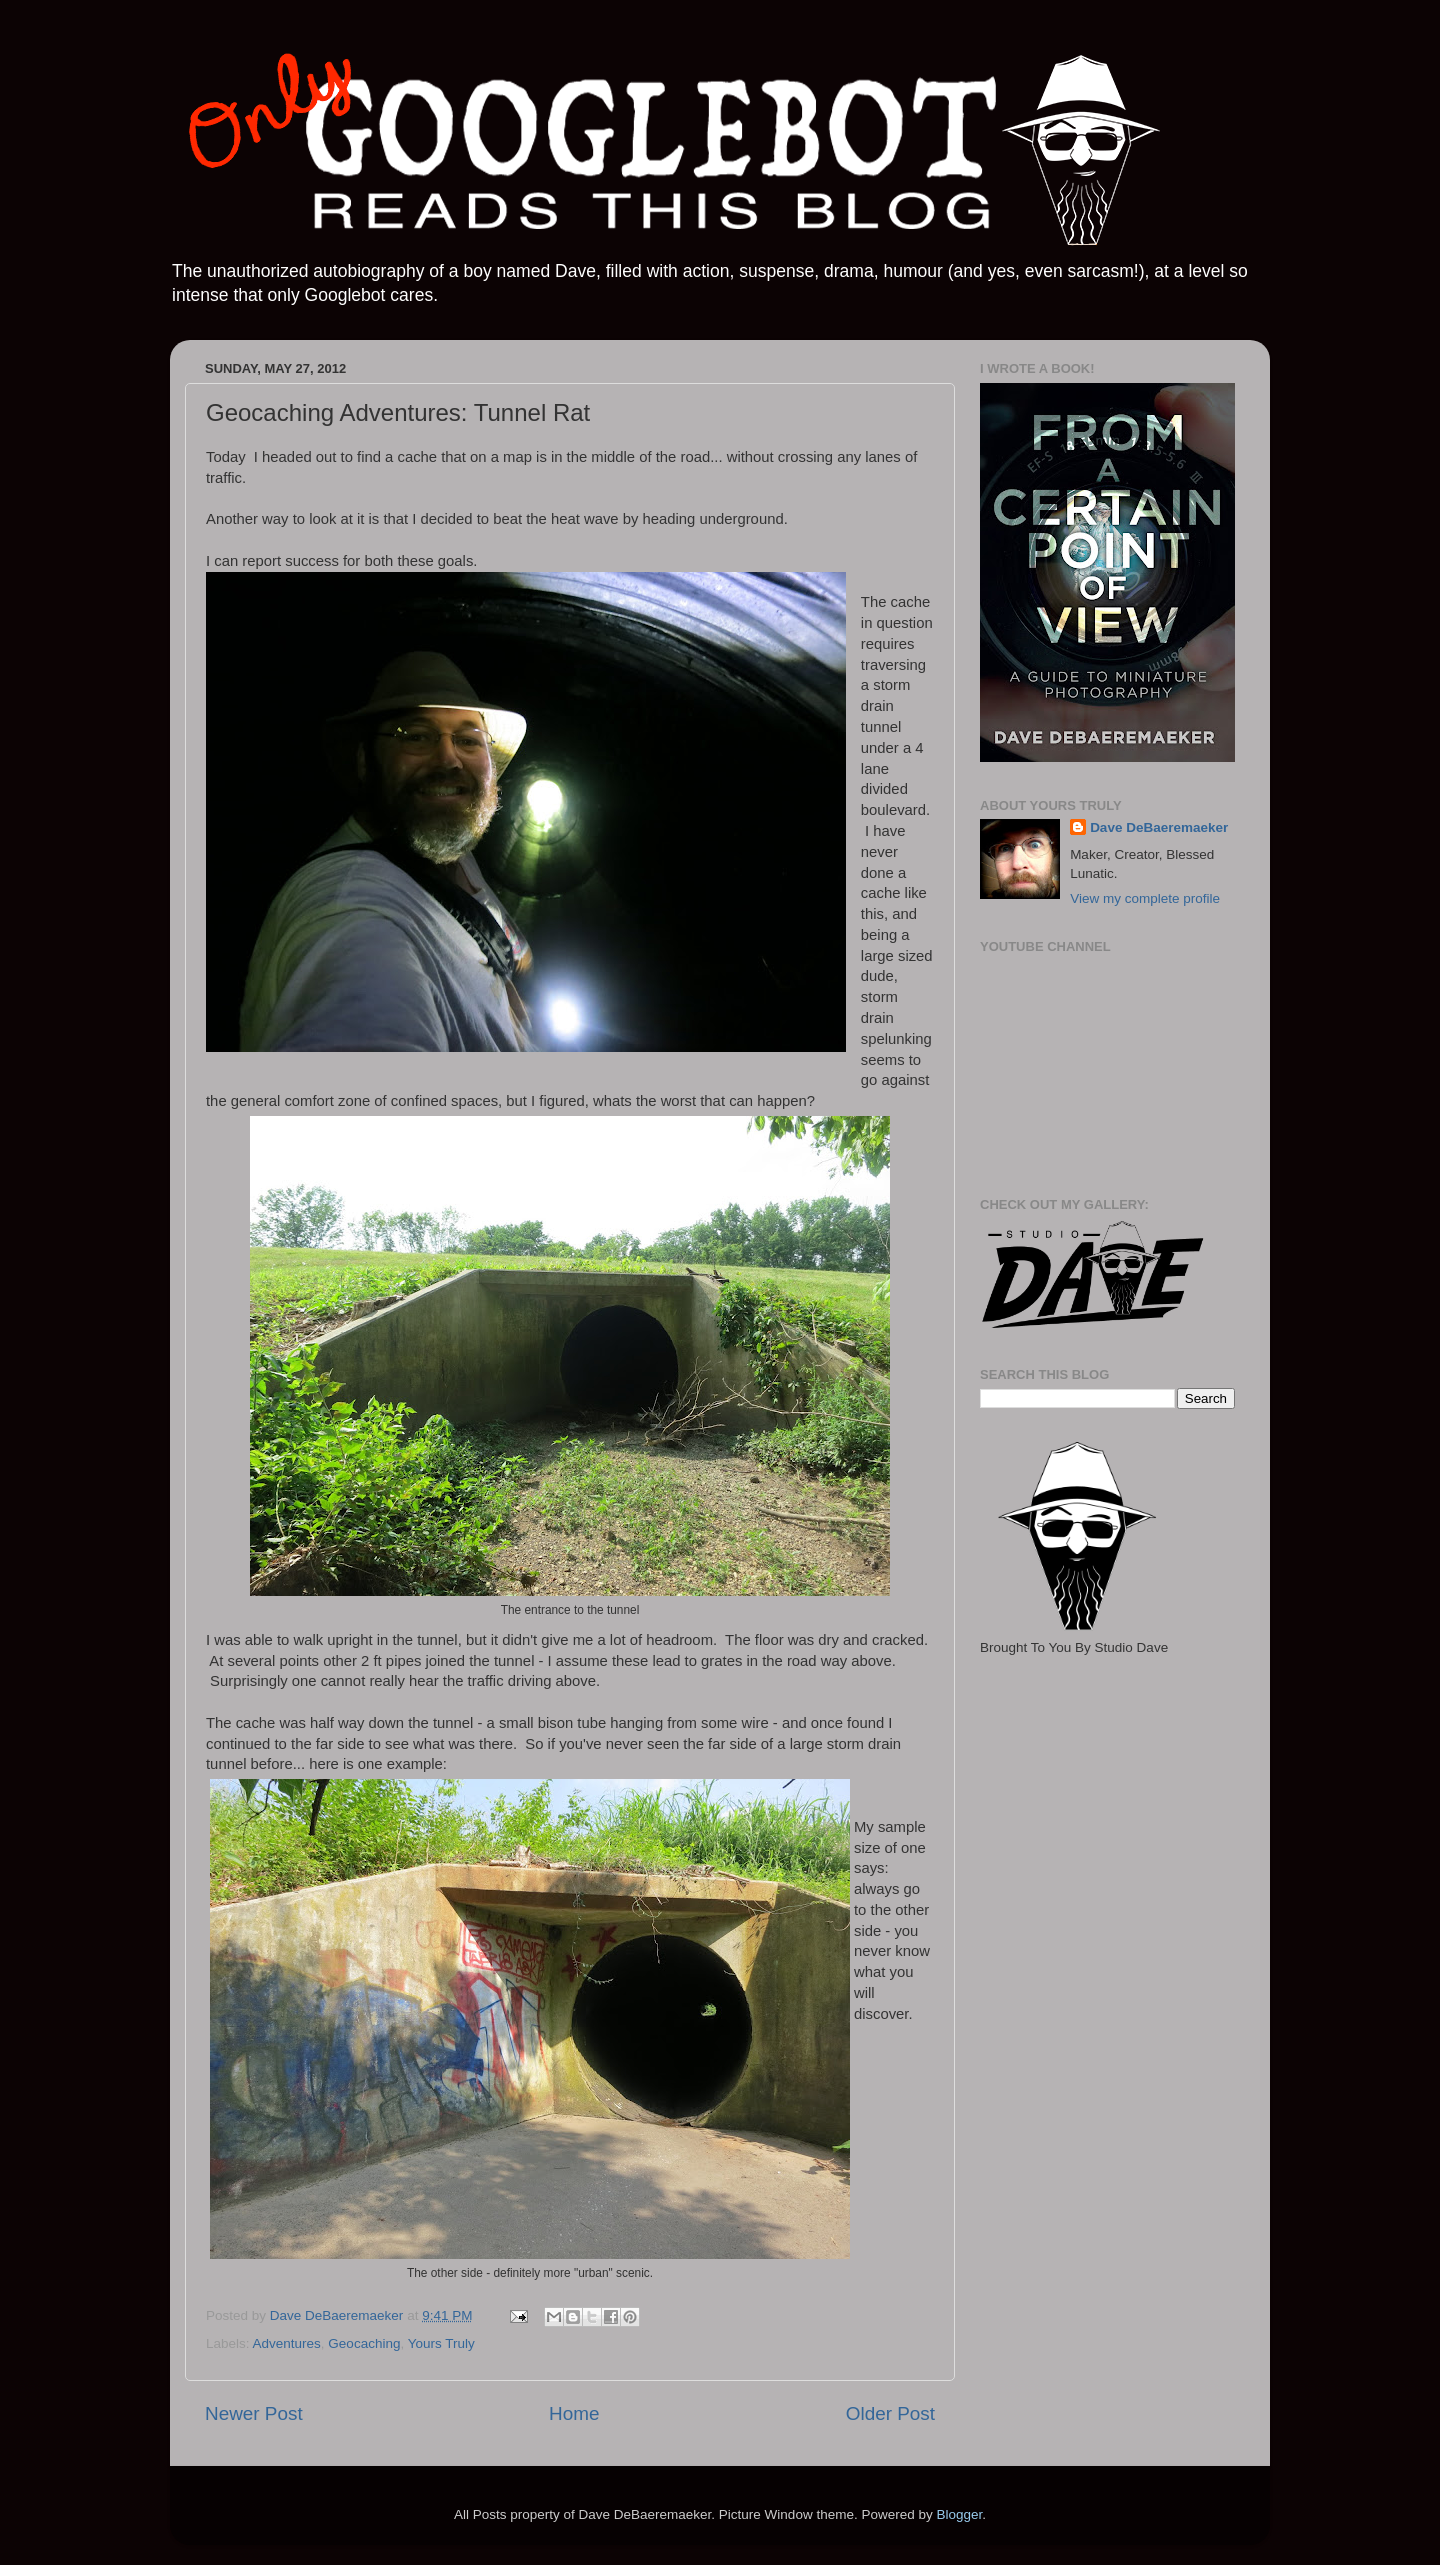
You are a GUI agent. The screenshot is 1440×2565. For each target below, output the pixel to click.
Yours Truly (441, 2343)
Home (574, 2413)
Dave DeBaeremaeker (1159, 827)
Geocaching (364, 2343)
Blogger (959, 2514)
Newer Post (254, 2413)
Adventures (287, 2343)
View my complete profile (1145, 898)
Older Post (890, 2413)
